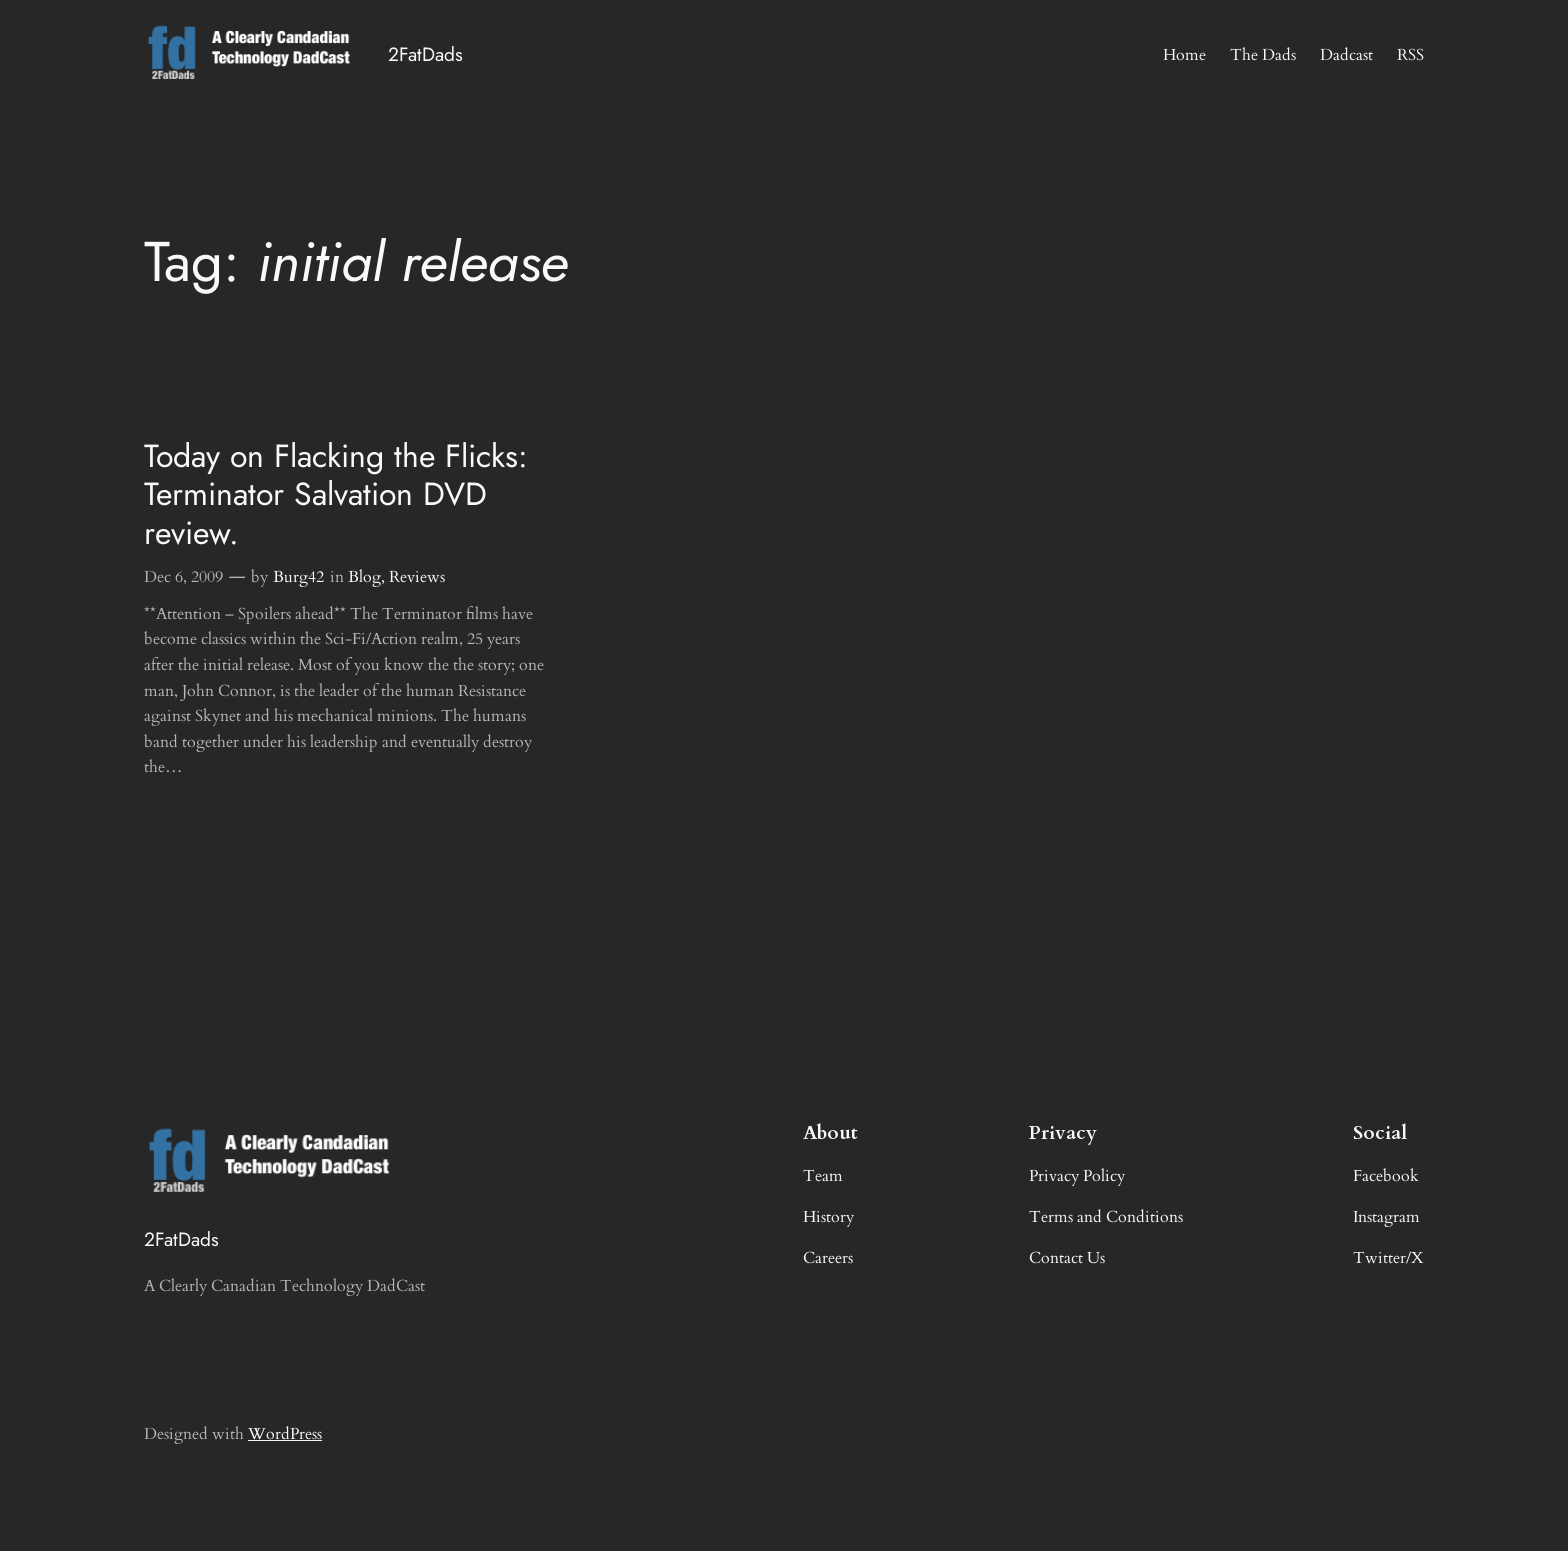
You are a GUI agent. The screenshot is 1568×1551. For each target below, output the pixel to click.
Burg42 (298, 577)
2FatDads (425, 54)
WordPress (285, 1434)
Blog (364, 577)
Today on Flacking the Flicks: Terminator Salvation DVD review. (336, 494)
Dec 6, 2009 (183, 577)
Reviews (417, 577)
